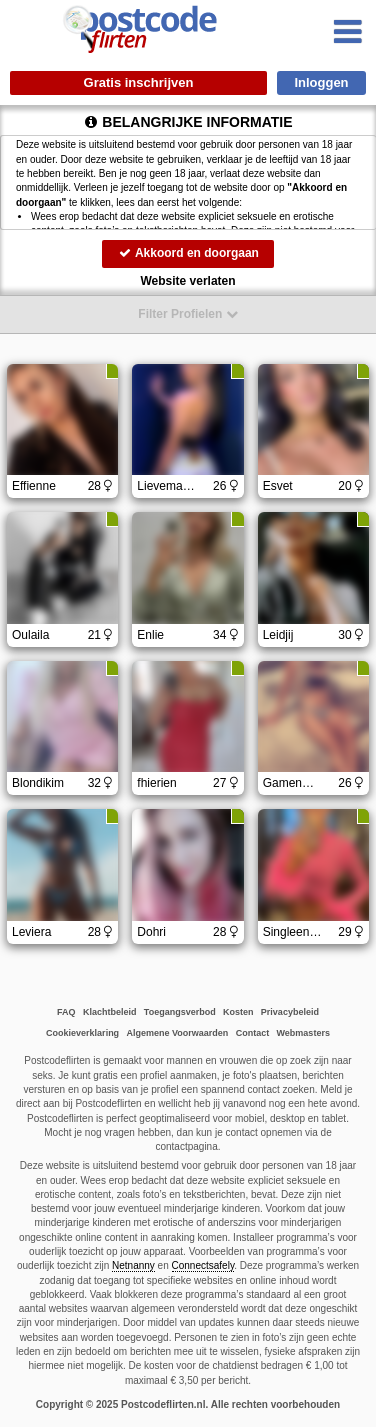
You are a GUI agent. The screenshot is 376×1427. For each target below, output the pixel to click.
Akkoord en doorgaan (188, 253)
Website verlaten (187, 281)
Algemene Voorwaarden (177, 1033)
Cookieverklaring (82, 1033)
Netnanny (133, 1265)
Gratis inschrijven (139, 82)
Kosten (238, 1012)
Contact (253, 1033)
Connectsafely (203, 1265)
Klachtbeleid (110, 1012)
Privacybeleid (290, 1012)
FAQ (66, 1012)
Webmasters (303, 1033)
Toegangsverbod (180, 1012)
